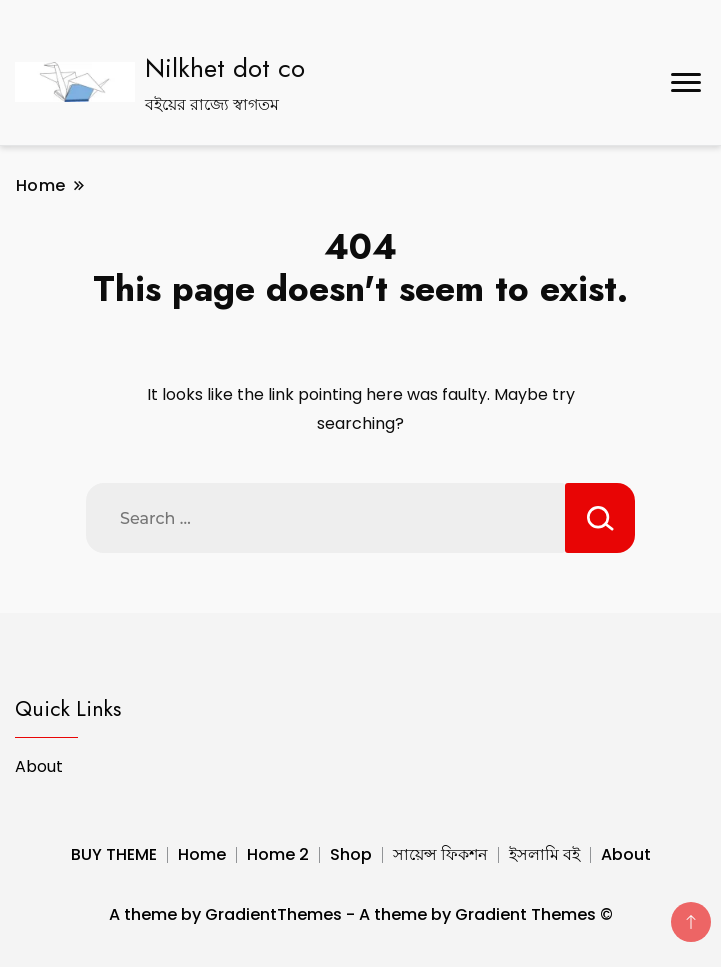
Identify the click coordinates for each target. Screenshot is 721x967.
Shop (351, 854)
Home (202, 854)
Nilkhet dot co (225, 68)
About (39, 766)
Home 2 (278, 854)
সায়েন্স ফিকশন (440, 854)
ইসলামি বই (544, 854)
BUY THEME (114, 854)
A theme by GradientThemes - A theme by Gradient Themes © (361, 914)
